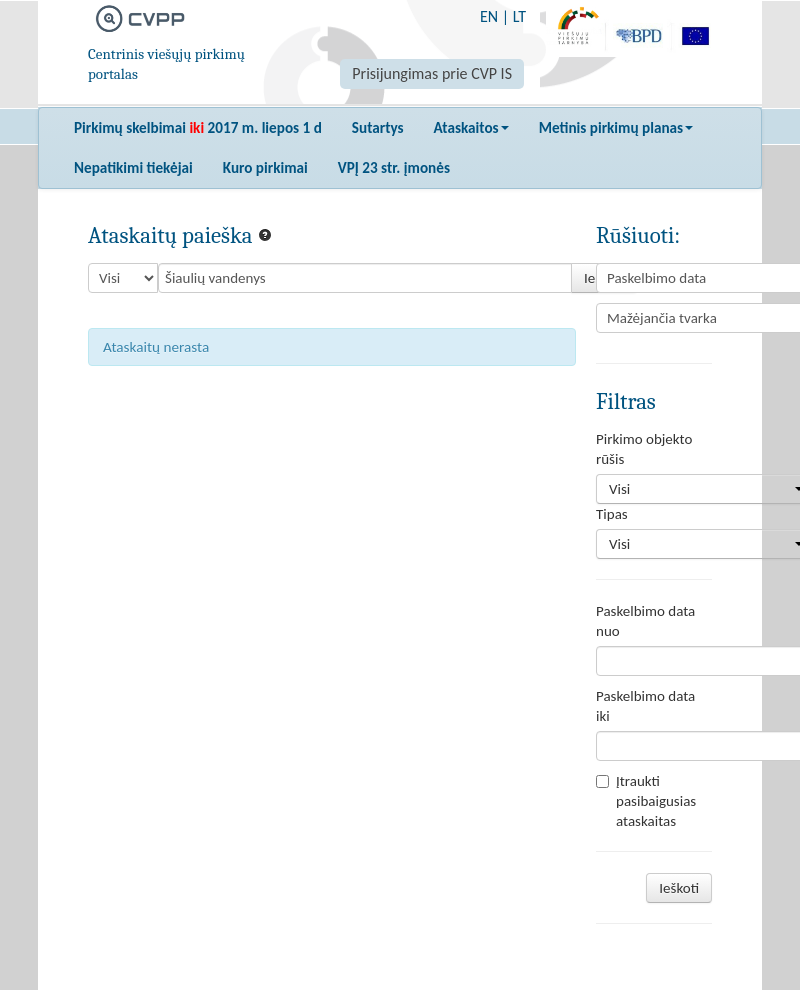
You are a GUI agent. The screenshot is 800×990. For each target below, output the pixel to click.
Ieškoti (679, 888)
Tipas (612, 514)
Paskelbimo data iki (645, 706)
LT (519, 16)
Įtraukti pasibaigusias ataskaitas (646, 801)
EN (489, 16)
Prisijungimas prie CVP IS (432, 73)
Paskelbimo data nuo (645, 621)
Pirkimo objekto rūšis (644, 449)
